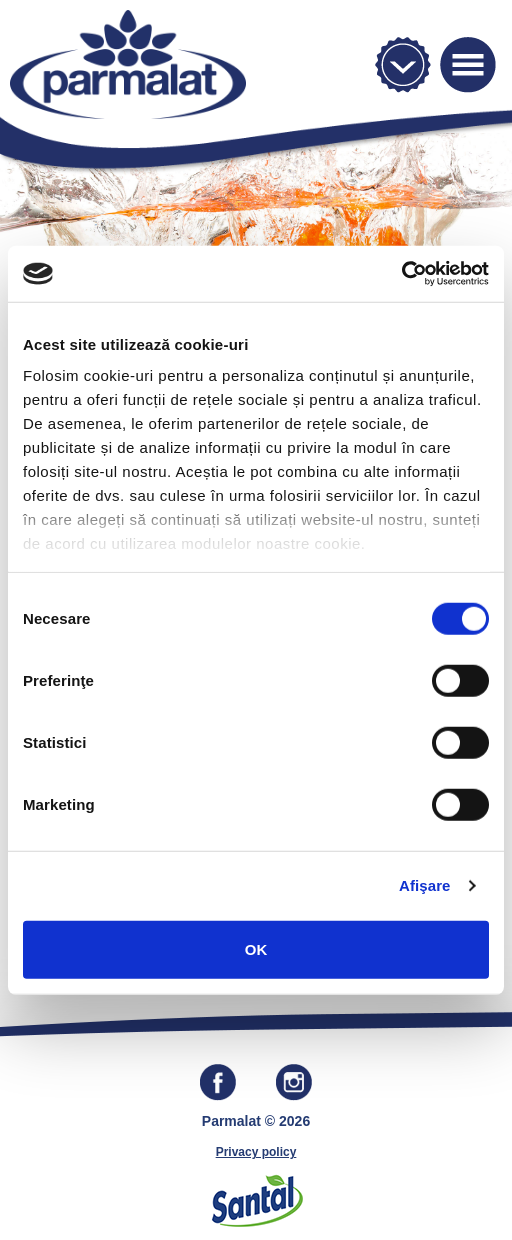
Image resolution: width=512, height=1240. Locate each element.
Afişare (425, 885)
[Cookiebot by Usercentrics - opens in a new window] (401, 274)
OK (256, 948)
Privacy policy (256, 1152)
